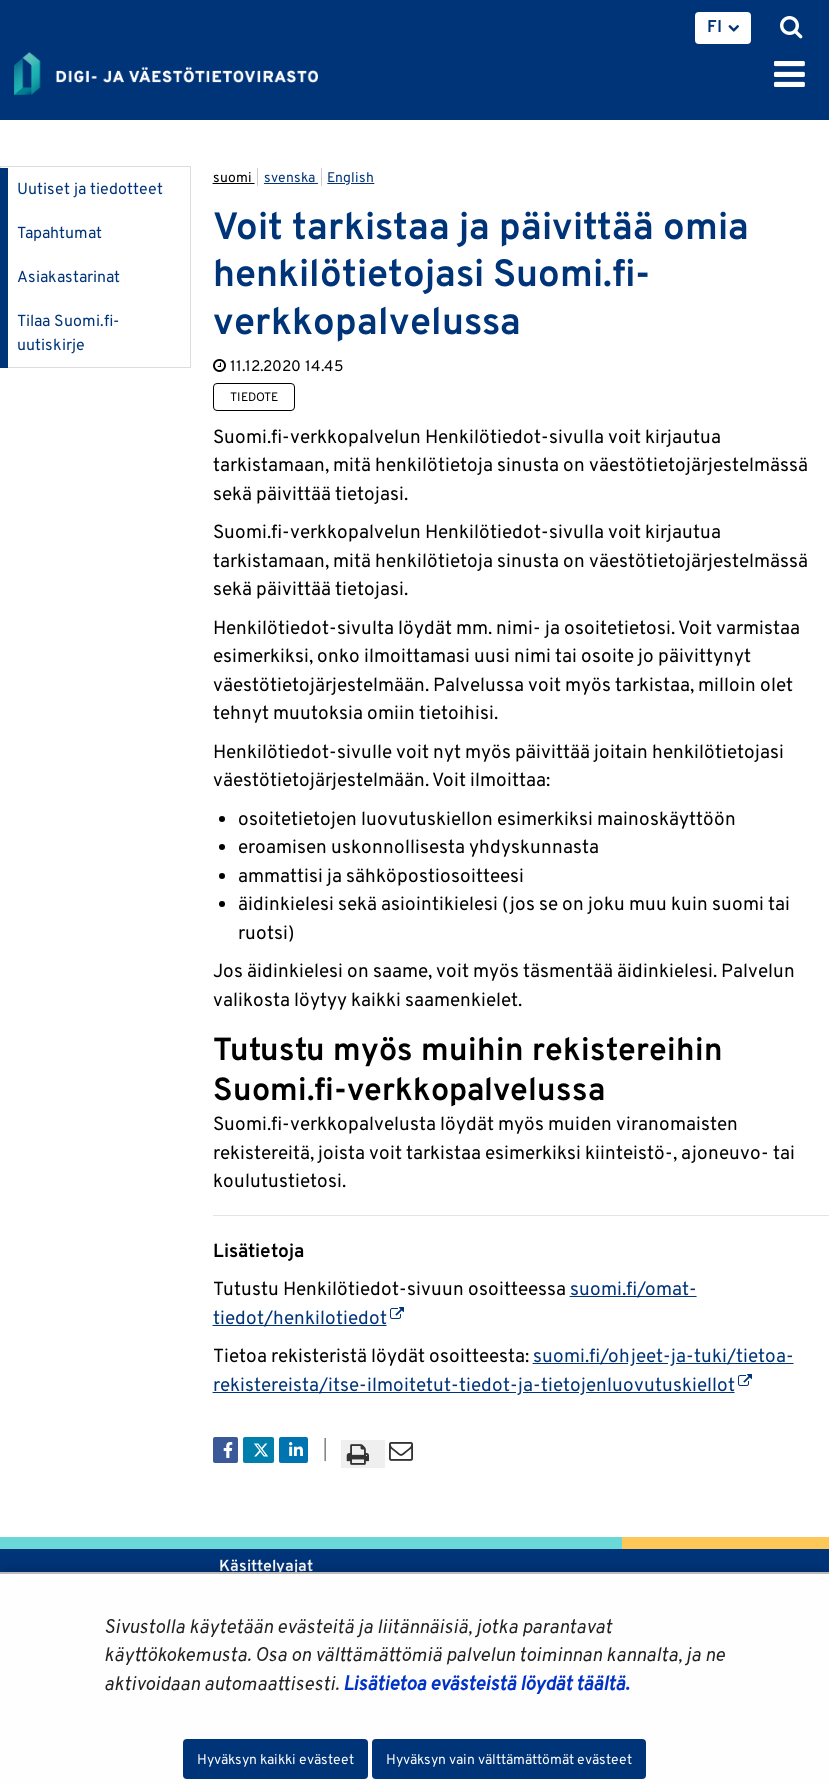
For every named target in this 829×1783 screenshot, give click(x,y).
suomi (234, 177)
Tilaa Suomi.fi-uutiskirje (68, 332)
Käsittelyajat (266, 1565)
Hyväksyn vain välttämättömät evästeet (509, 1759)
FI (714, 26)
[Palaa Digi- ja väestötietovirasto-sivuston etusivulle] (166, 70)
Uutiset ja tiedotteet (90, 188)
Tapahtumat (59, 232)
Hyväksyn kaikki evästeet (275, 1759)
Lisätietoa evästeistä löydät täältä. (486, 1683)
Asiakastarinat (68, 276)
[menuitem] (723, 28)
